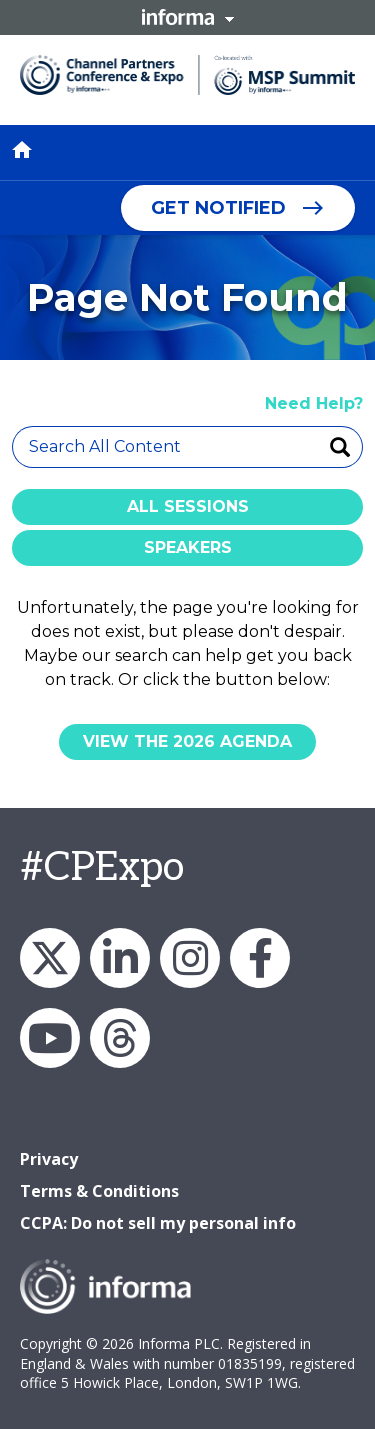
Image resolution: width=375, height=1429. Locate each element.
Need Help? (314, 403)
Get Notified (218, 208)
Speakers (188, 547)
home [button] (22, 150)
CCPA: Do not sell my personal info (158, 1223)
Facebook (260, 958)
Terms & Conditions (99, 1191)
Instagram (190, 958)
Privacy (49, 1159)
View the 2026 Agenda (187, 741)
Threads (120, 1038)
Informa (188, 17)
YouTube (50, 1038)
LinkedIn (120, 958)
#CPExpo (102, 868)
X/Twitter (50, 958)
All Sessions (188, 506)
